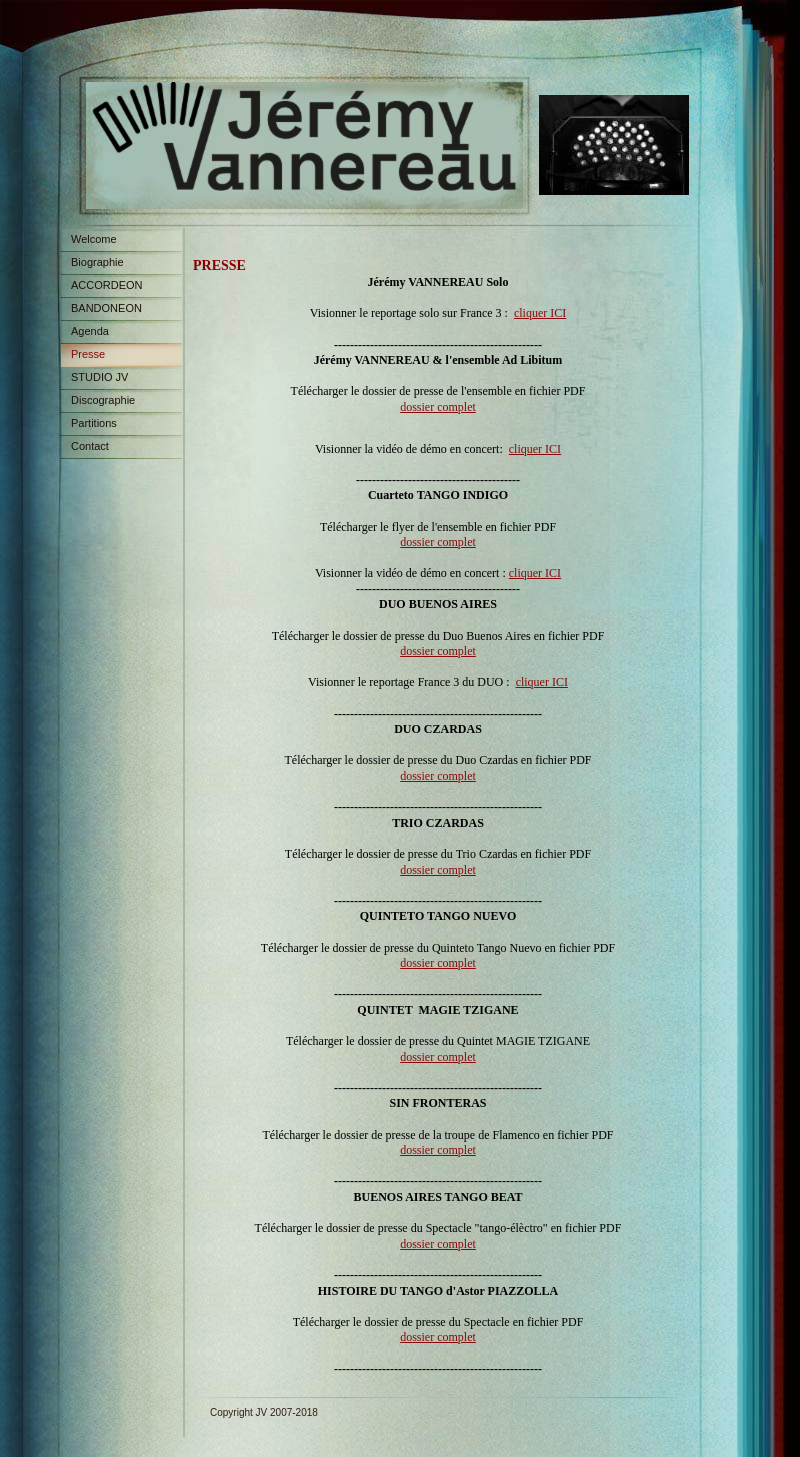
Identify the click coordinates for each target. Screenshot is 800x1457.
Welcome (94, 239)
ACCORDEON (107, 285)
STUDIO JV (99, 377)
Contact (90, 446)
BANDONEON (106, 308)
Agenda (90, 331)
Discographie (103, 400)
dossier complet (438, 407)
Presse (88, 354)
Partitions (94, 423)
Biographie (97, 262)
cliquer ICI (540, 313)
